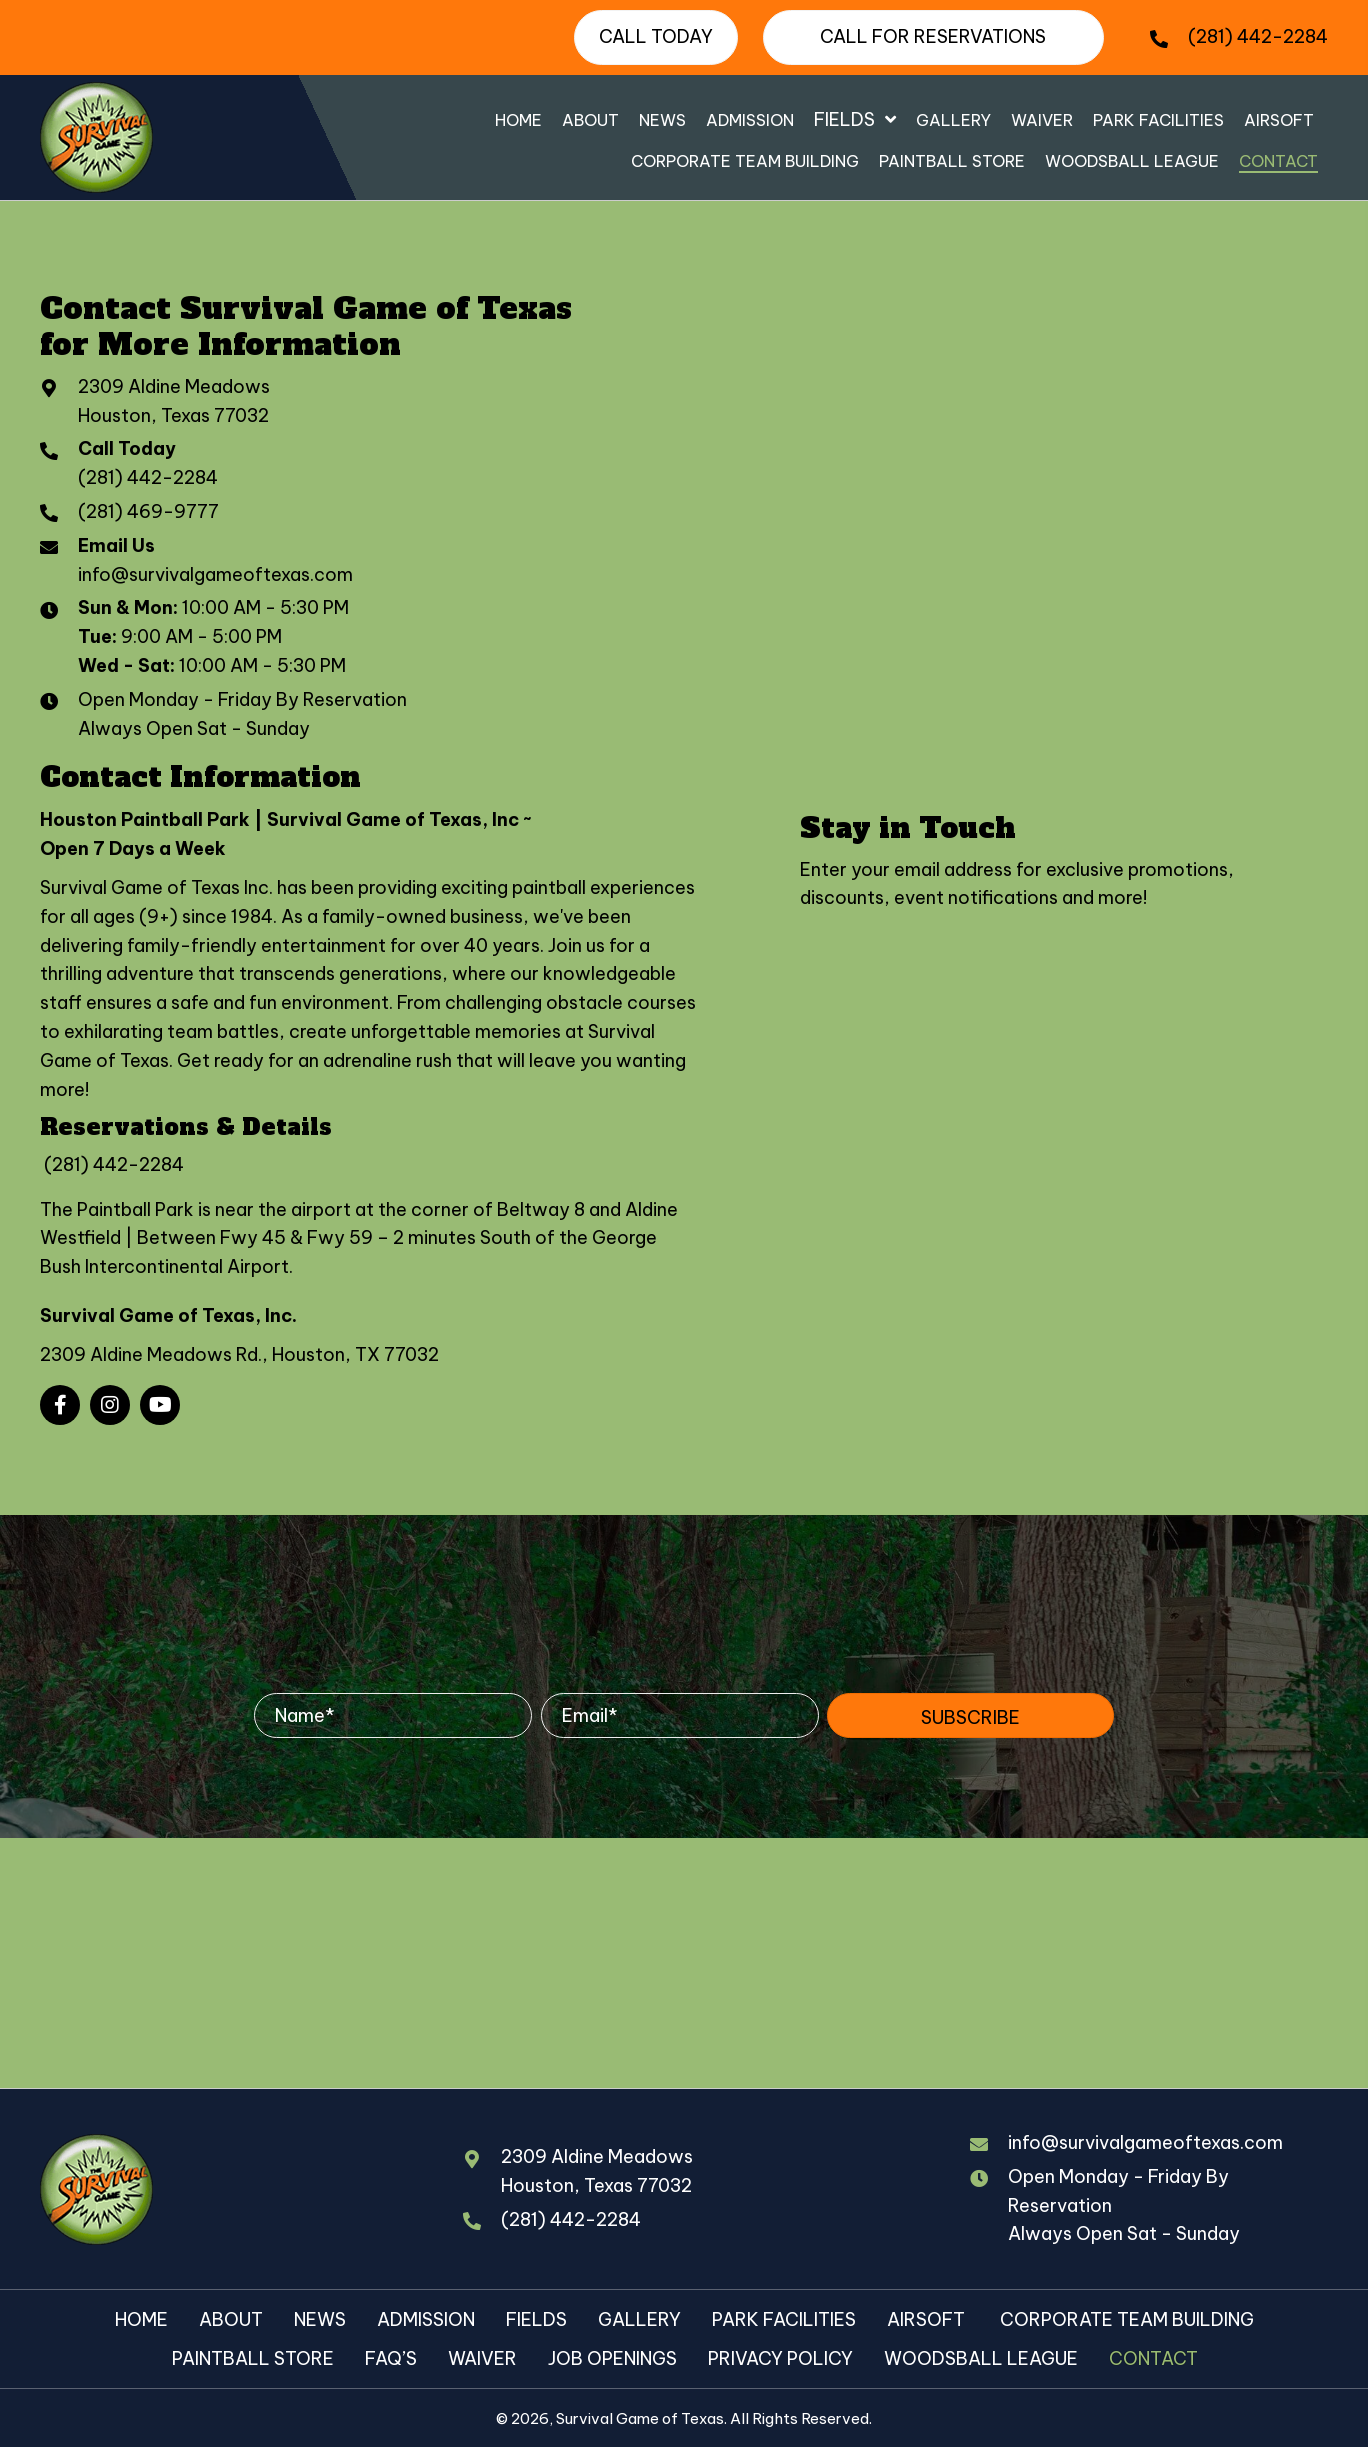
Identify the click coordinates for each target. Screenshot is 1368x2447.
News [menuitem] (320, 2319)
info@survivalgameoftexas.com (215, 574)
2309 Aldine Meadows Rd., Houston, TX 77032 (239, 1354)
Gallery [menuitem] (639, 2319)
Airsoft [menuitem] (928, 2319)
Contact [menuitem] (1153, 2358)
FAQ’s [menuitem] (391, 2358)
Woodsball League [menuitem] (981, 2358)
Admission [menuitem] (426, 2319)
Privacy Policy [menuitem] (780, 2358)
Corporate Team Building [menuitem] (1127, 2319)
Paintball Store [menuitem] (253, 2358)
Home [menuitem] (141, 2319)
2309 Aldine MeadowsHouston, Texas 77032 (597, 2171)
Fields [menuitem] (536, 2319)
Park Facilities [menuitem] (784, 2319)
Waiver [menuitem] (482, 2358)
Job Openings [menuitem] (612, 2358)
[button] (60, 1405)
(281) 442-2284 (1258, 36)
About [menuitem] (231, 2319)
